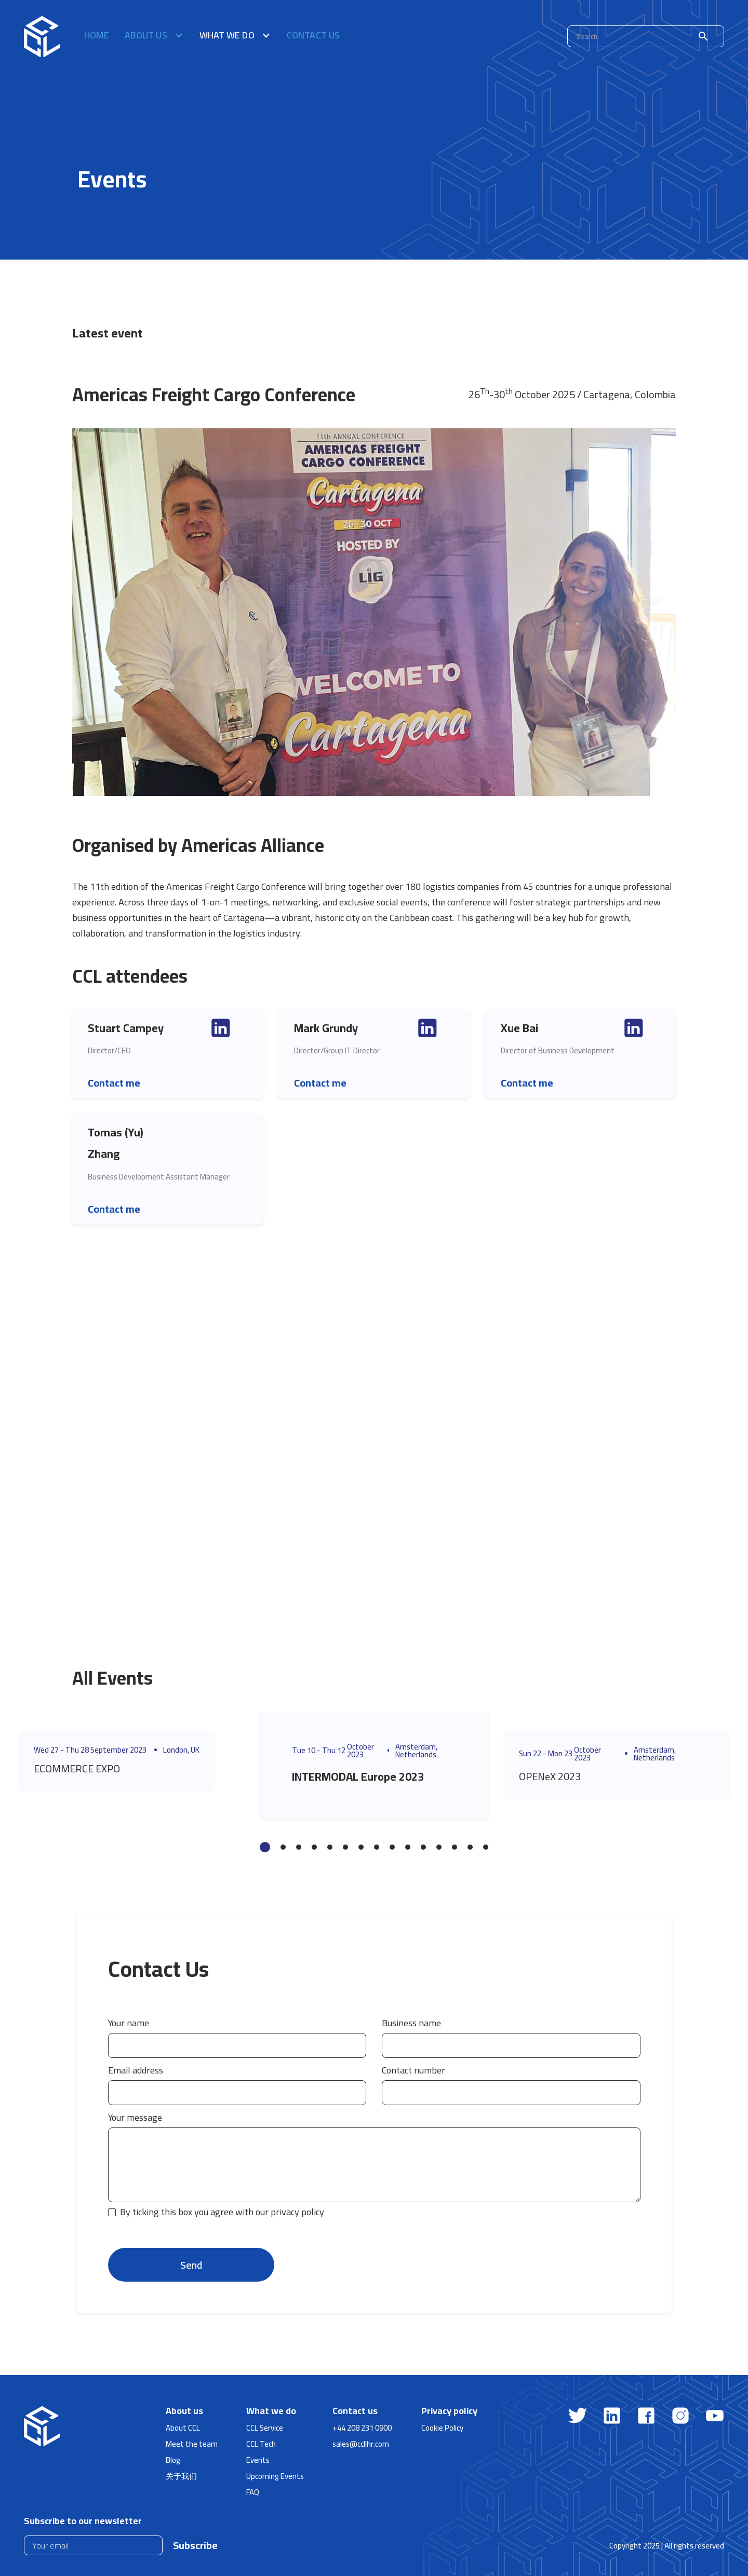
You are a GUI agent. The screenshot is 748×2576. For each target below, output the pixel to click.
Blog (173, 2460)
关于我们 (181, 2476)
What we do (271, 2411)
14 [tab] (470, 1847)
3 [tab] (298, 1847)
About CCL (183, 2428)
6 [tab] (345, 1847)
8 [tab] (376, 1847)
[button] (154, 36)
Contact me (114, 1083)
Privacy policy (449, 2411)
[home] (42, 36)
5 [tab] (329, 1847)
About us (184, 2411)
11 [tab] (423, 1847)
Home (96, 37)
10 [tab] (407, 1847)
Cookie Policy (442, 2428)
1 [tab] (265, 1847)
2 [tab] (283, 1847)
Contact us (313, 37)
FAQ (252, 2492)
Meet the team (192, 2444)
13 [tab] (454, 1847)
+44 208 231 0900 (362, 2428)
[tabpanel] (131, 1761)
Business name (411, 2023)
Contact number (413, 2070)
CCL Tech (261, 2444)
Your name (128, 2023)
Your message (135, 2117)
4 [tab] (314, 1847)
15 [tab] (485, 1847)
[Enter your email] (93, 2545)
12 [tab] (439, 1847)
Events (258, 2460)
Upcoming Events (275, 2476)
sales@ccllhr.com (360, 2444)
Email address (135, 2070)
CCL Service (264, 2428)
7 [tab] (361, 1847)
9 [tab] (392, 1847)
